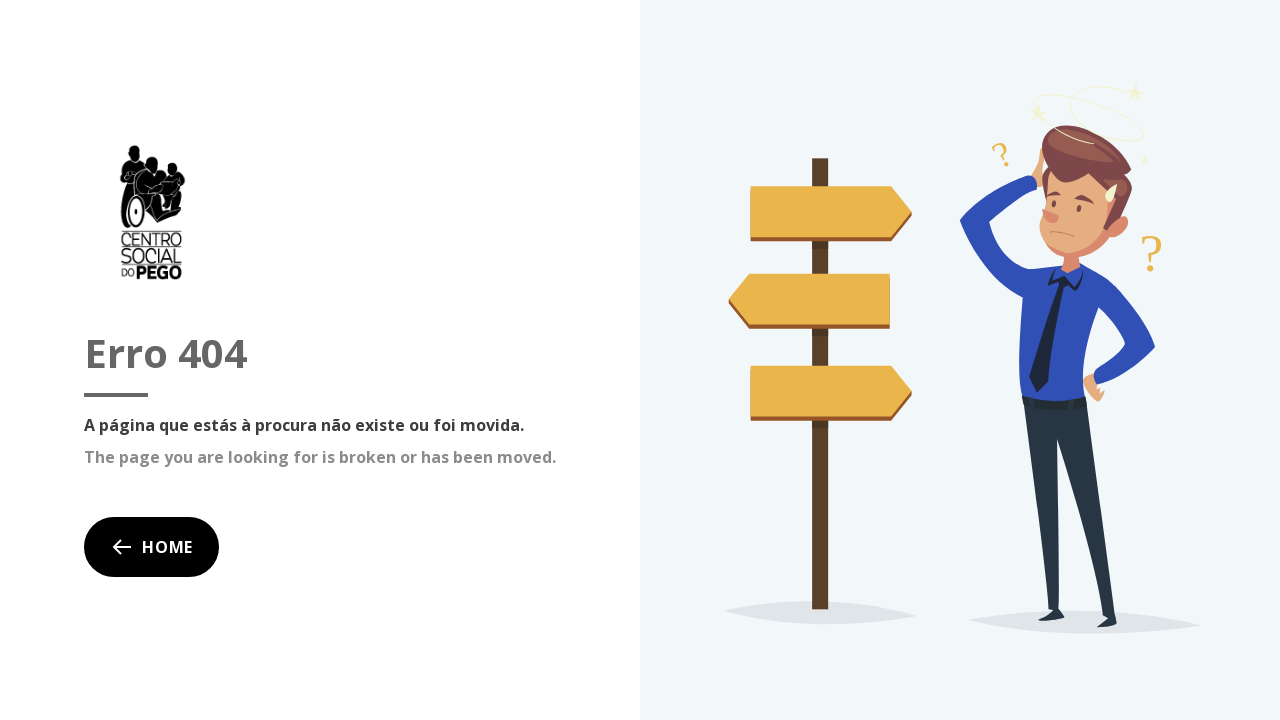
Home (151, 547)
